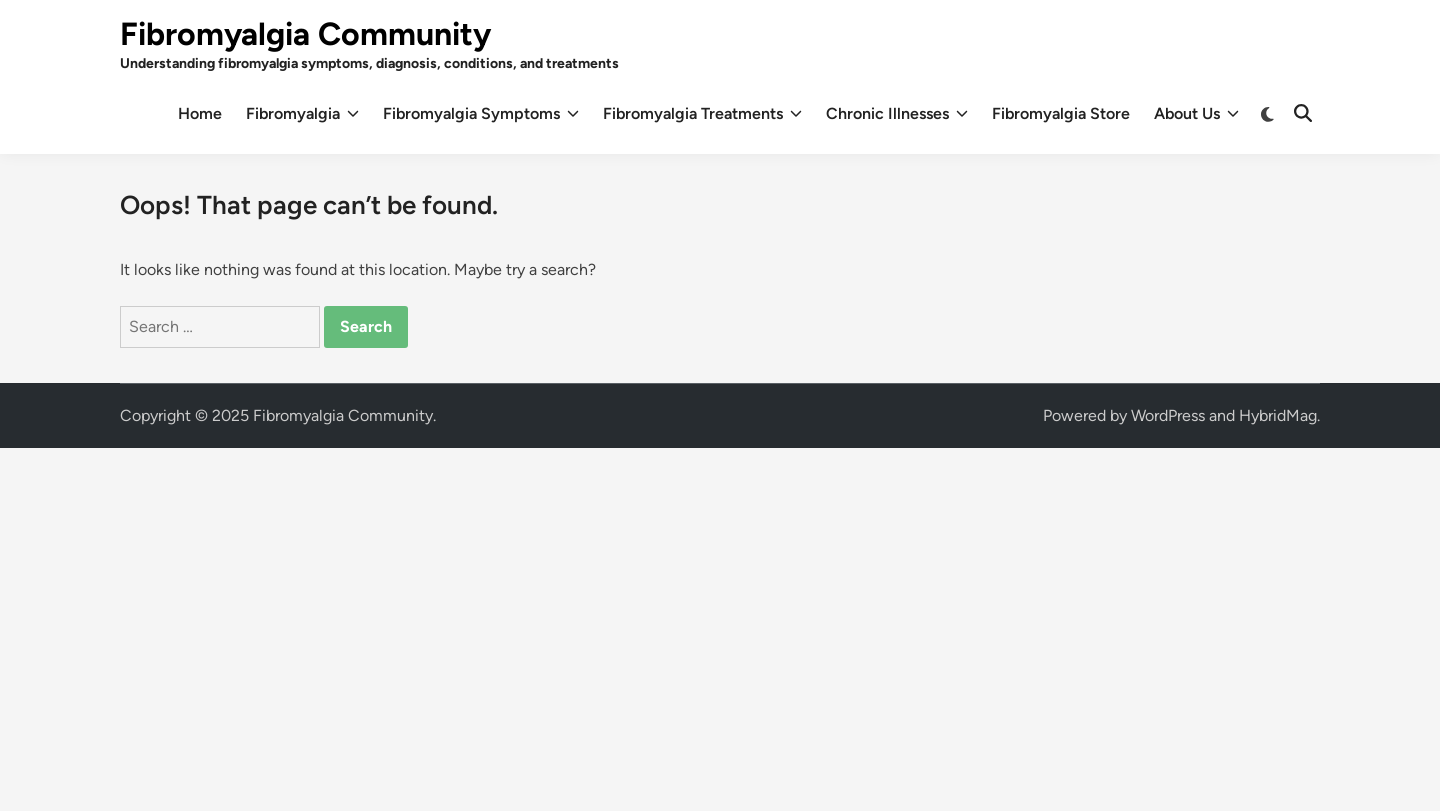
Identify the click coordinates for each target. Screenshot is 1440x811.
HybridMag (1278, 415)
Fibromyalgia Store (1061, 113)
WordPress (1168, 415)
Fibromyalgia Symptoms (481, 114)
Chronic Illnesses (897, 114)
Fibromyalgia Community (305, 34)
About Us (1196, 114)
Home (200, 113)
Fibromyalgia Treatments (702, 114)
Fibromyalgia (302, 114)
